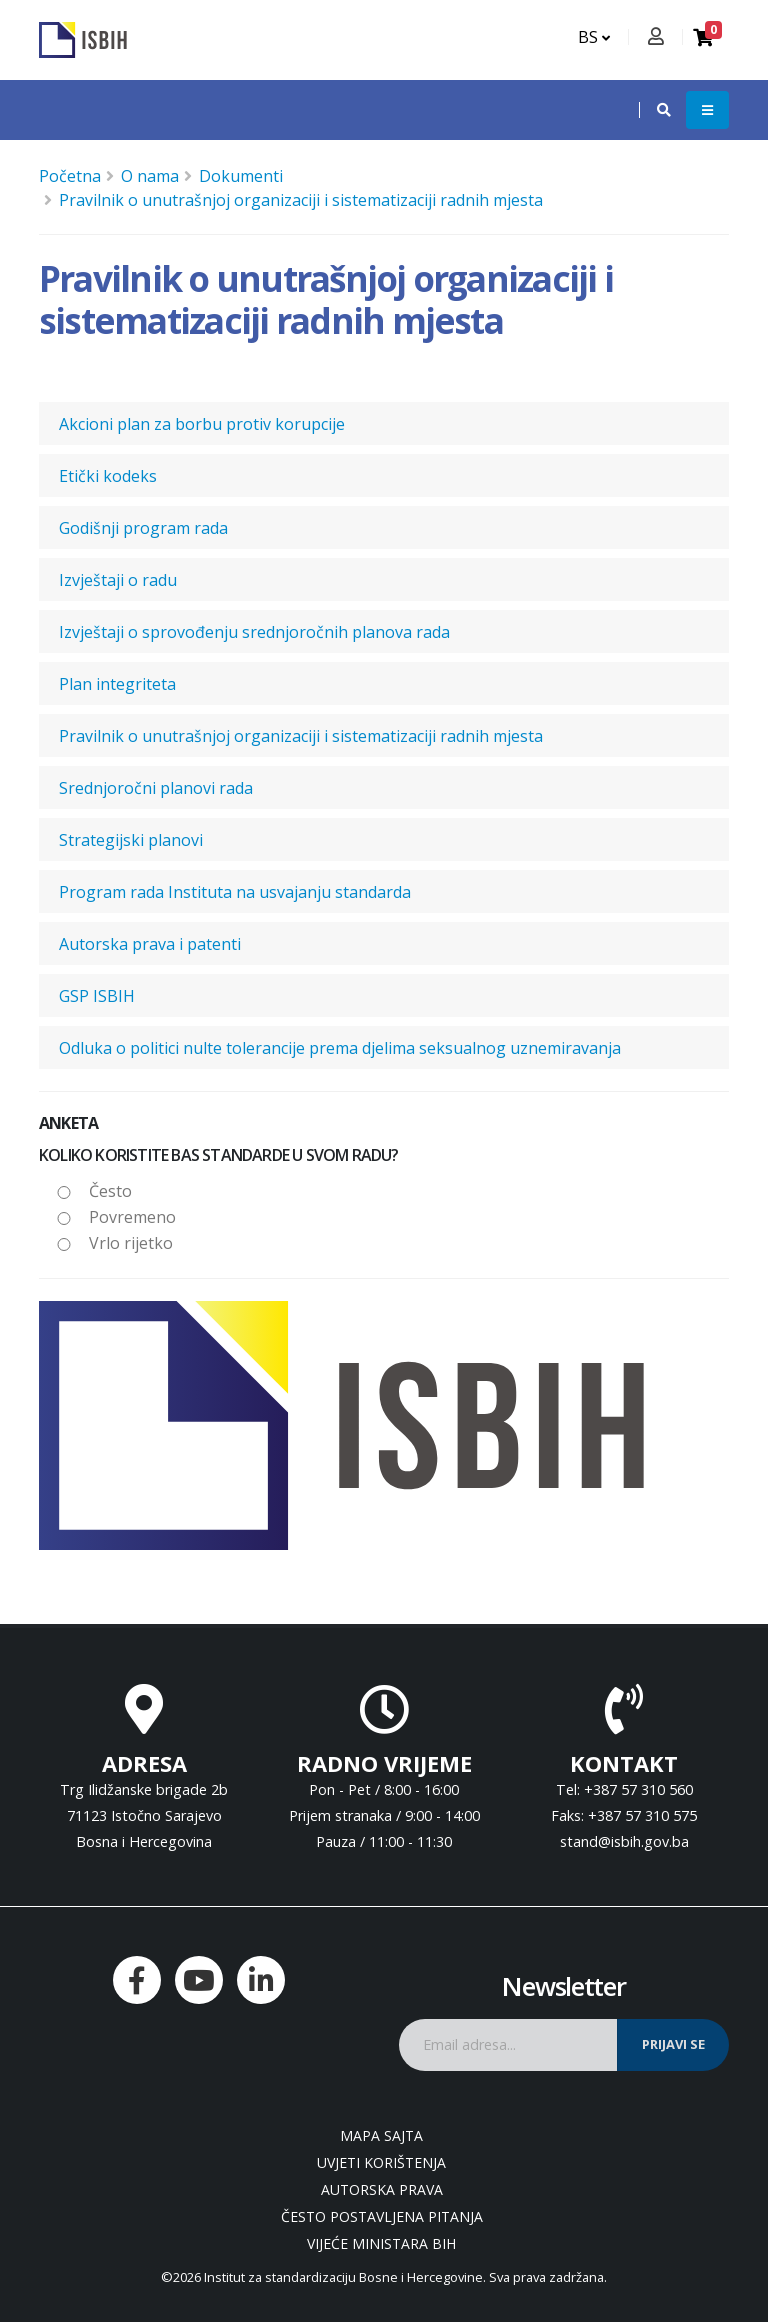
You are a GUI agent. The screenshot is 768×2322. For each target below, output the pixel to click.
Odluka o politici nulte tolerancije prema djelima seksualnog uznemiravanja (340, 1048)
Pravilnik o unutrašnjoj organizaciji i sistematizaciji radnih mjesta (301, 200)
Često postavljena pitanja (382, 2216)
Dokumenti (241, 176)
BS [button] (594, 37)
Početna (70, 176)
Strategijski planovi (131, 840)
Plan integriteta (117, 684)
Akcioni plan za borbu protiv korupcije (202, 424)
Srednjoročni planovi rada (156, 788)
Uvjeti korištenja (381, 2162)
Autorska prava (382, 2189)
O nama (150, 176)
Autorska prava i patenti (150, 944)
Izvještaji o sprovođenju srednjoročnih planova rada (254, 632)
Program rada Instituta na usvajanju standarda (235, 892)
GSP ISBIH (97, 996)
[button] (654, 110)
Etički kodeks (108, 476)
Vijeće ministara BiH (381, 2243)
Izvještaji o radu (118, 580)
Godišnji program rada (143, 528)
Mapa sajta (381, 2135)
